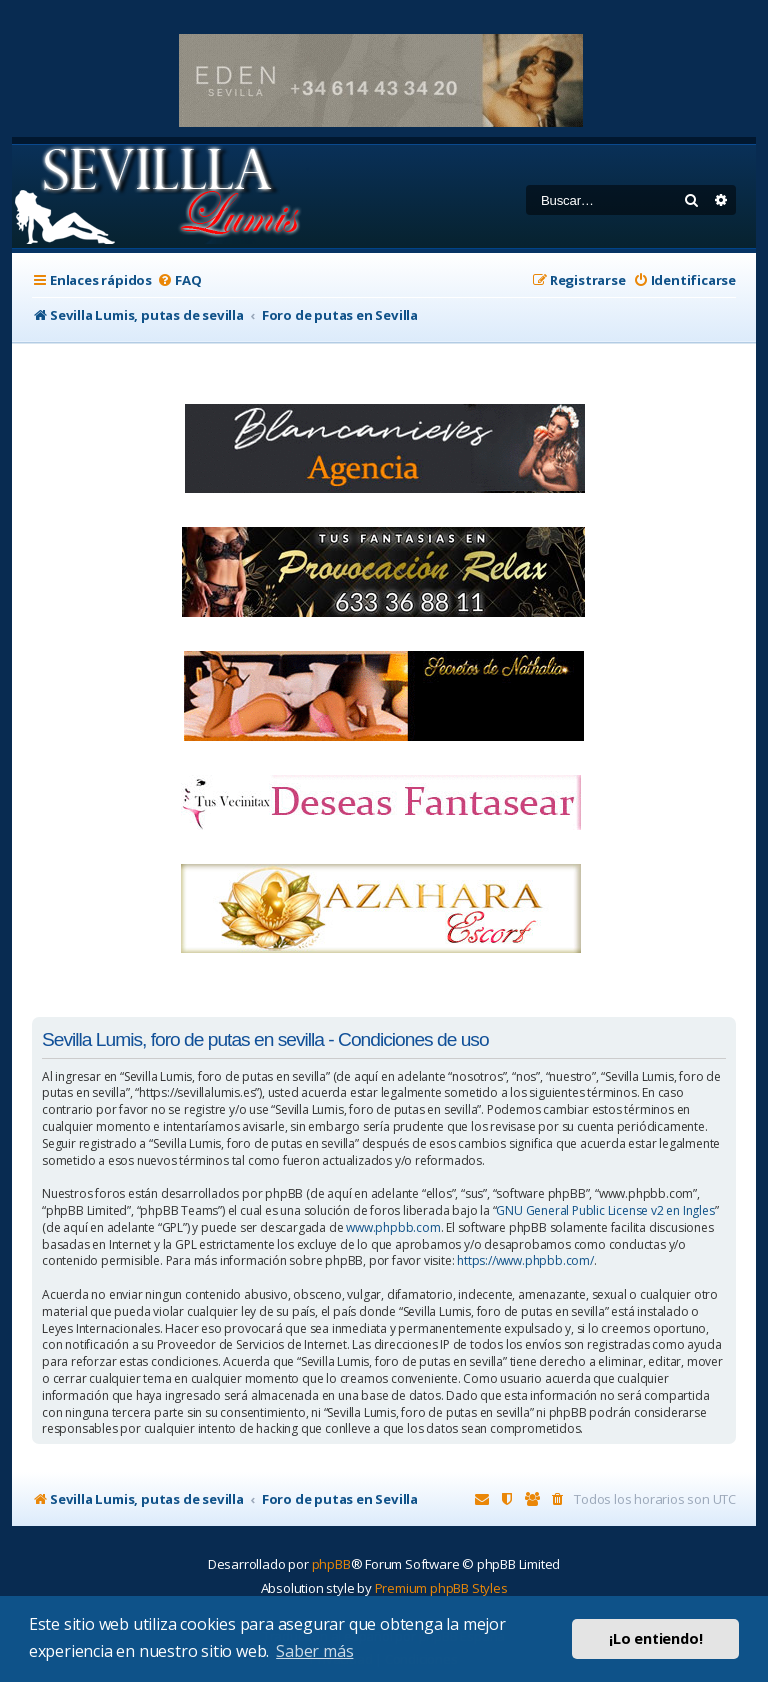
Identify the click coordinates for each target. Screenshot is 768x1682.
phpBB (331, 1564)
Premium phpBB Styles (441, 1588)
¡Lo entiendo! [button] (655, 1638)
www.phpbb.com (393, 1228)
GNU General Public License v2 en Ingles (605, 1211)
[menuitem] (179, 280)
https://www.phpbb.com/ (525, 1261)
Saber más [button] (314, 1651)
